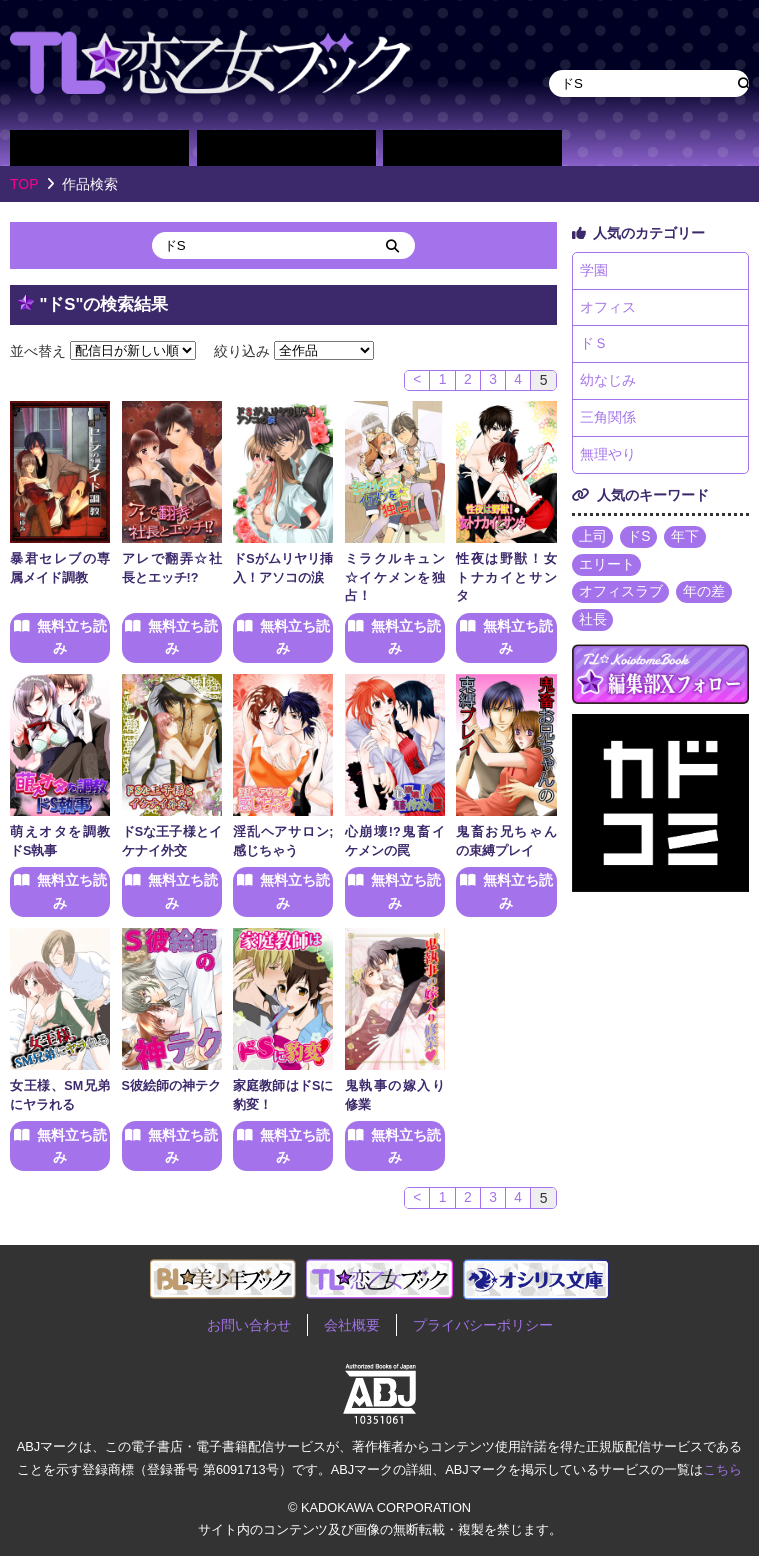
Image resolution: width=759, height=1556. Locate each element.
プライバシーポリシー (483, 1325)
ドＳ (594, 346)
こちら (722, 1469)
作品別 (99, 148)
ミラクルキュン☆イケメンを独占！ (395, 578)
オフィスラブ (621, 596)
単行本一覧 (472, 148)
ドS (639, 540)
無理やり (608, 458)
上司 (593, 540)
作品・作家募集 (706, 148)
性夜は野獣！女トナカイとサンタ (506, 578)
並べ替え (38, 350)
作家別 (286, 148)
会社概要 (352, 1325)
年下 (686, 540)
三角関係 (608, 420)
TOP (24, 184)
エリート (607, 568)
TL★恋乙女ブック (210, 62)
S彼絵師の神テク (171, 1086)
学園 (594, 271)
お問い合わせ (249, 1325)
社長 (593, 624)
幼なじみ (608, 383)
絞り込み (242, 350)
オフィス (608, 308)
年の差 (705, 596)
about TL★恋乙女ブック (613, 148)
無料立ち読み (72, 637)
